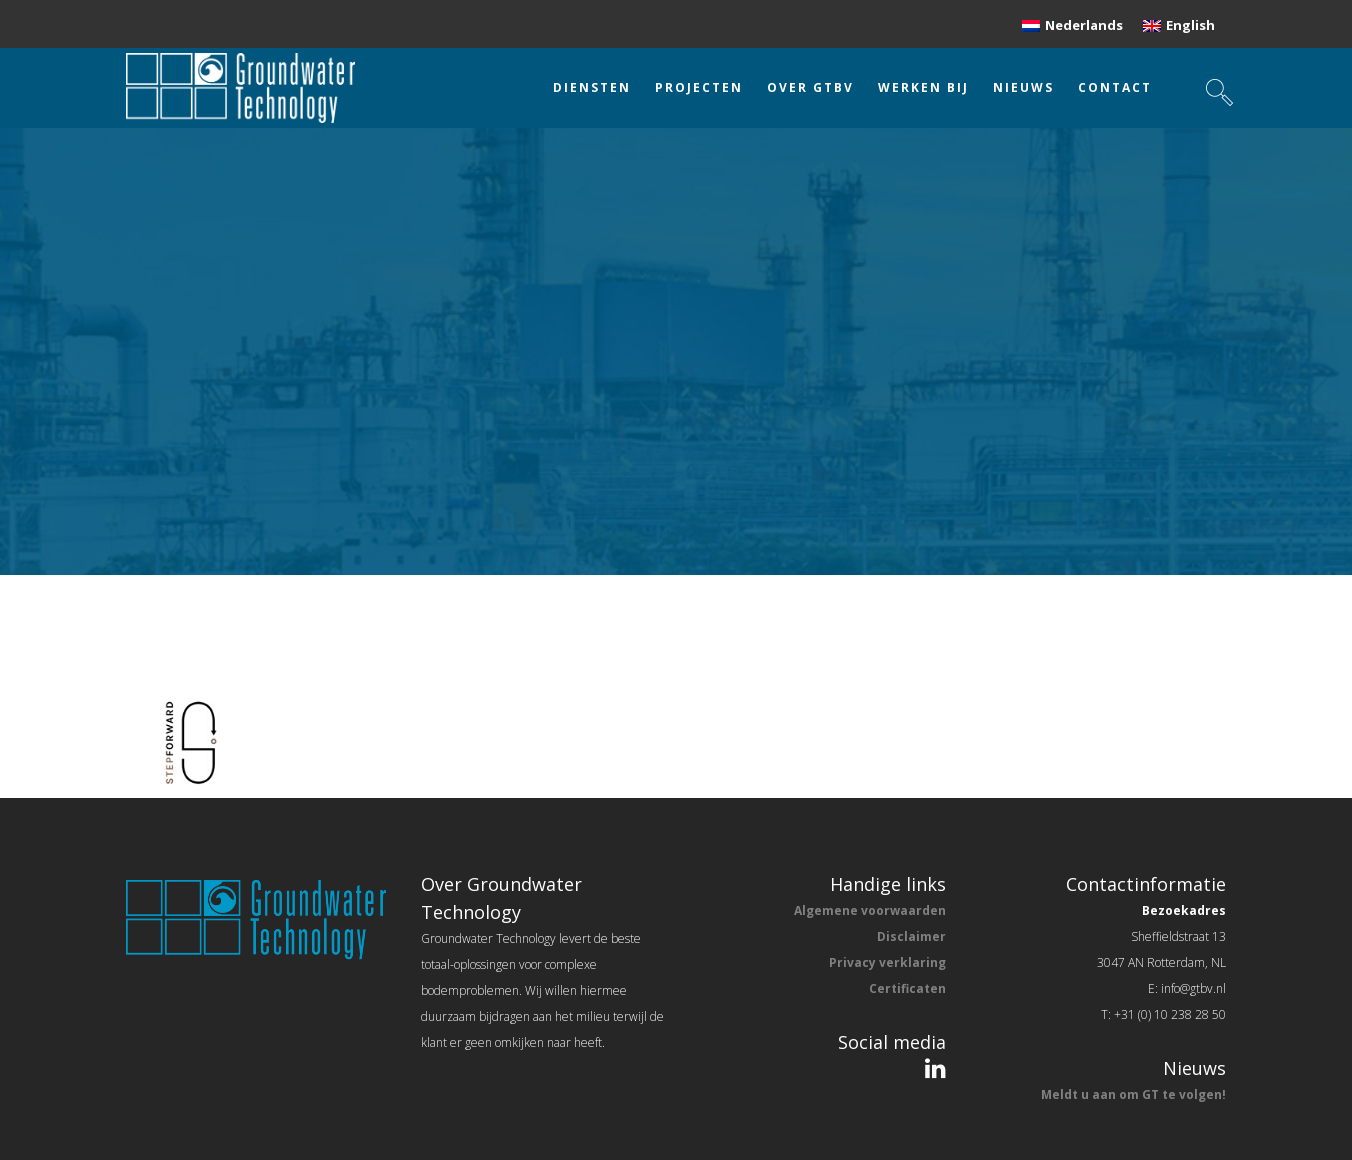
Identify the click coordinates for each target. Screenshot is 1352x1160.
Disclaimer (911, 936)
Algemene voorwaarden (870, 910)
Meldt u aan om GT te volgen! (1133, 1094)
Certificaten (907, 988)
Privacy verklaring (887, 962)
